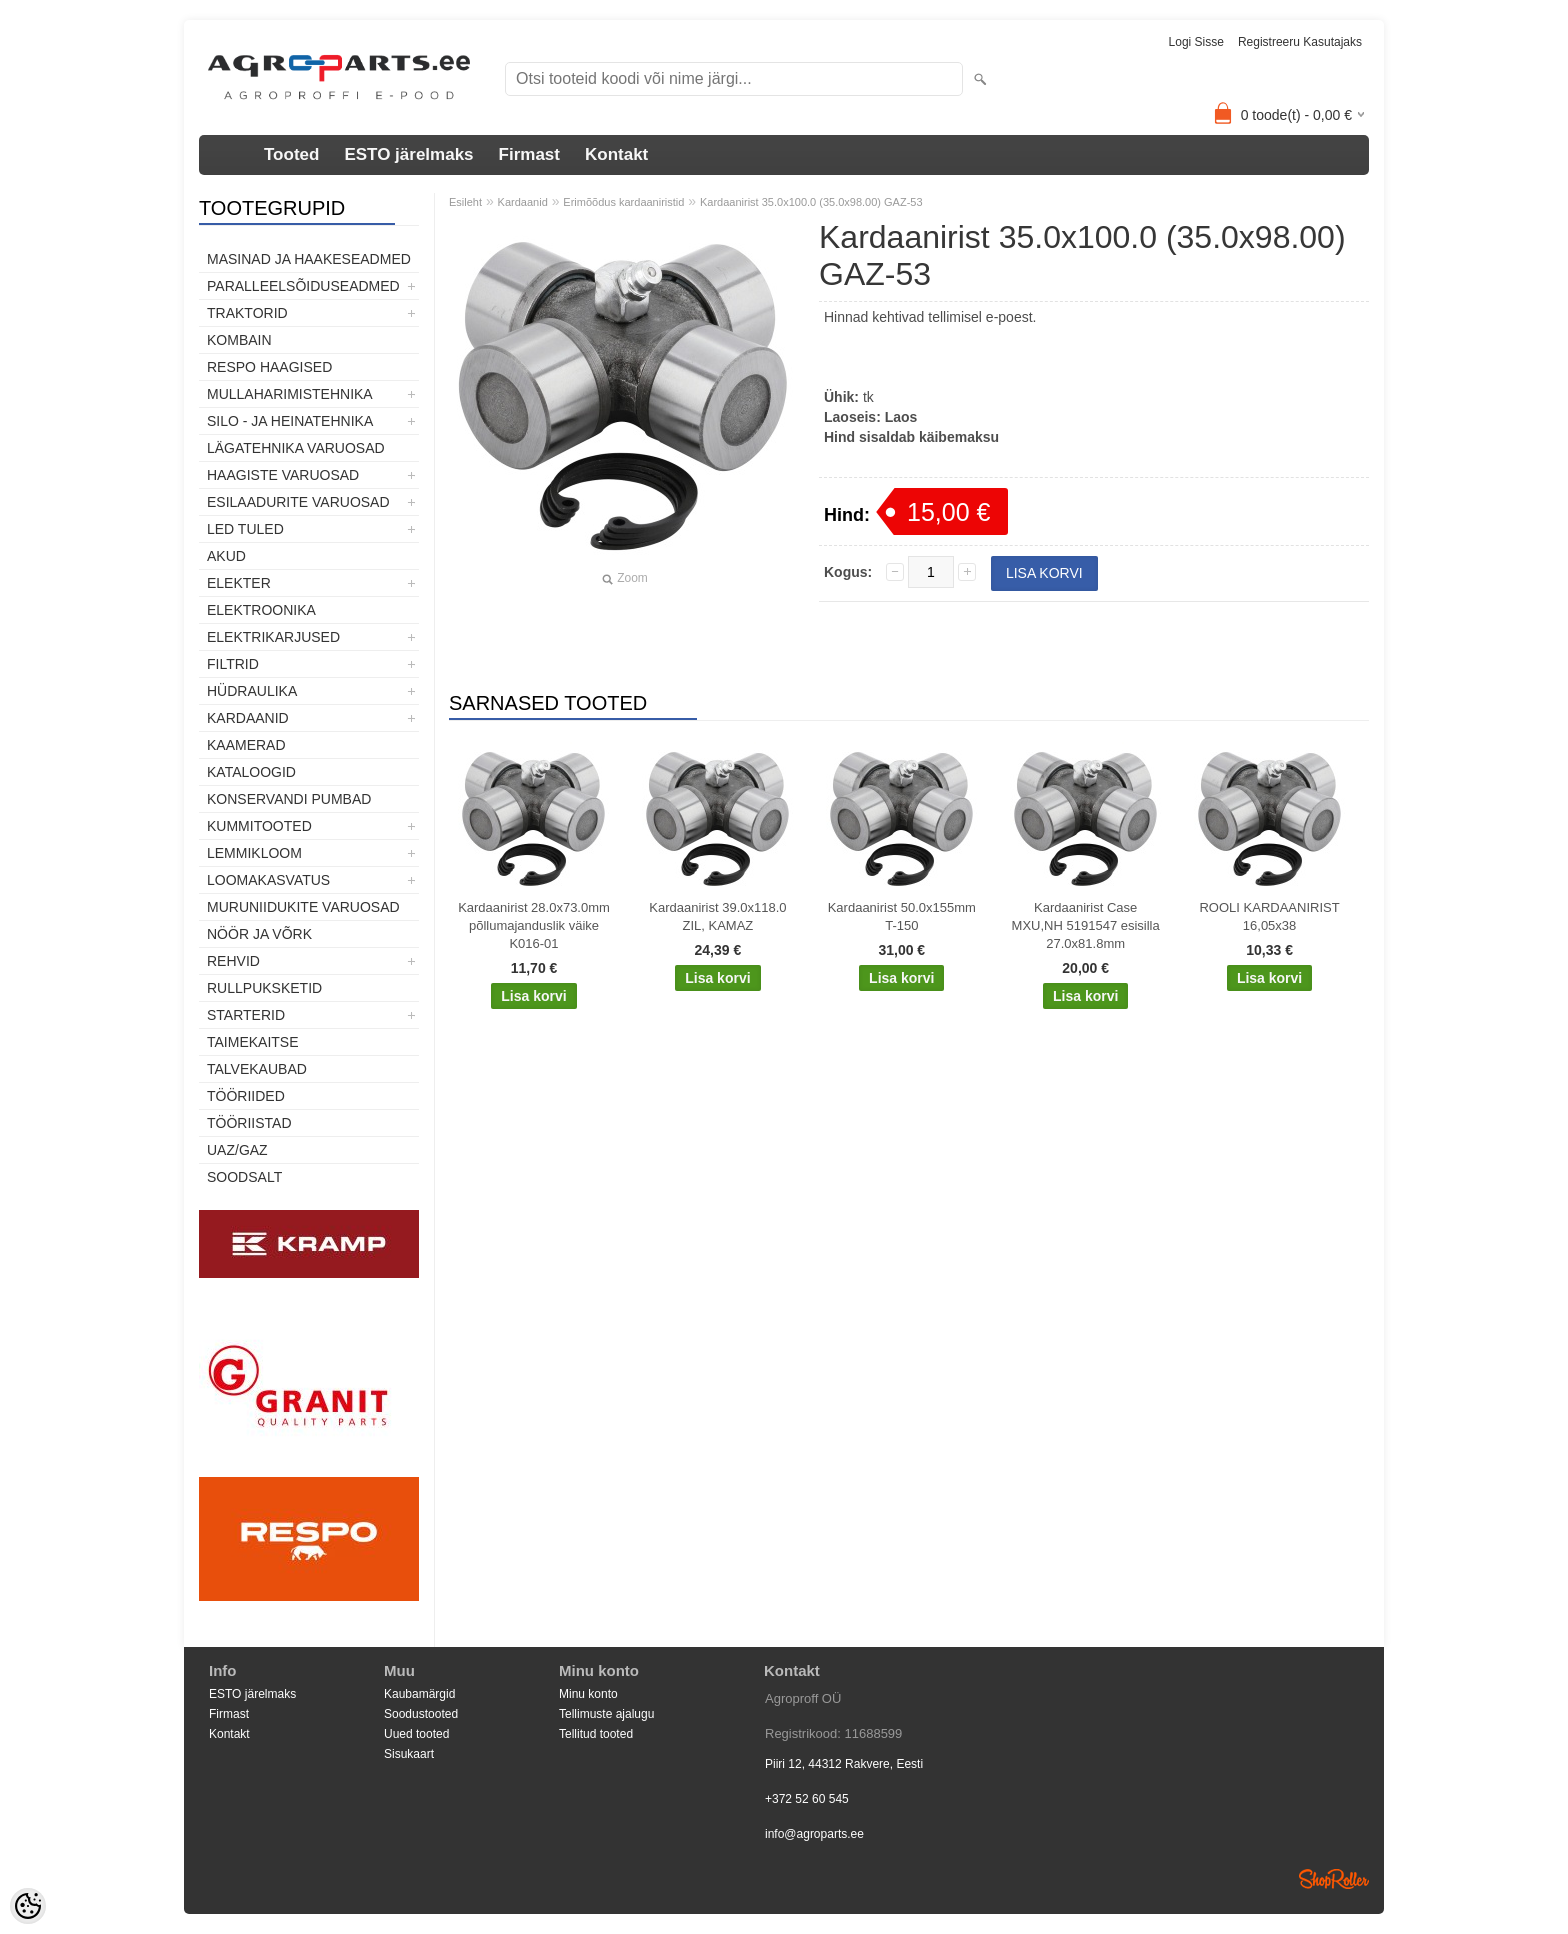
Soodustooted (421, 1714)
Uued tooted (416, 1734)
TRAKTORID (247, 313)
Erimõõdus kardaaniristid (623, 202)
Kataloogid (251, 772)
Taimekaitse (253, 1042)
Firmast (529, 154)
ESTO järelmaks (408, 154)
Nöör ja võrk (259, 934)
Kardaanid (248, 718)
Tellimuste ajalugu (606, 1714)
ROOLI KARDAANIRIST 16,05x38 (1269, 916)
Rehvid (233, 961)
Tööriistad (249, 1123)
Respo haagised (269, 367)
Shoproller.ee (1334, 1879)
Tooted (291, 154)
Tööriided (246, 1096)
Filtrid (233, 664)
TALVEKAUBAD (257, 1069)
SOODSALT (244, 1177)
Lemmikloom (254, 853)
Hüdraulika (252, 691)
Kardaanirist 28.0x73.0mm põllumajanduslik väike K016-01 (534, 925)
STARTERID (246, 1015)
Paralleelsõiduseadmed (303, 286)
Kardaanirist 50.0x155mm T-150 (902, 916)
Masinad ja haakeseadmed (309, 259)
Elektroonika (261, 610)
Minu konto (588, 1694)
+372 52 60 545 (807, 1799)
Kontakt (616, 154)
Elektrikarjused (273, 637)
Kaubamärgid (419, 1694)
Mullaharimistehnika (290, 394)
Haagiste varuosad (283, 475)
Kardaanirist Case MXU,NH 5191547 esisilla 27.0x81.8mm (1086, 925)
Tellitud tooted (596, 1734)
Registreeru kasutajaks (1300, 42)
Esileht (465, 202)
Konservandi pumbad (289, 799)
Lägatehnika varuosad (296, 448)
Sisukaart (409, 1754)
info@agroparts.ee (814, 1834)
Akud (226, 556)
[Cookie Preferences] (28, 1906)
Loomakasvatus (268, 880)
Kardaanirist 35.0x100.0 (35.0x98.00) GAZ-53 (811, 202)
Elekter (239, 583)
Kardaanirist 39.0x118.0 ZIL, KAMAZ (717, 916)
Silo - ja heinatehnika (290, 421)
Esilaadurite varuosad (298, 502)
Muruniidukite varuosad (303, 907)
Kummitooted (259, 826)
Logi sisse (1196, 42)
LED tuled (245, 529)
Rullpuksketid (264, 988)
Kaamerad (246, 745)
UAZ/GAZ (237, 1150)
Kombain (239, 340)
